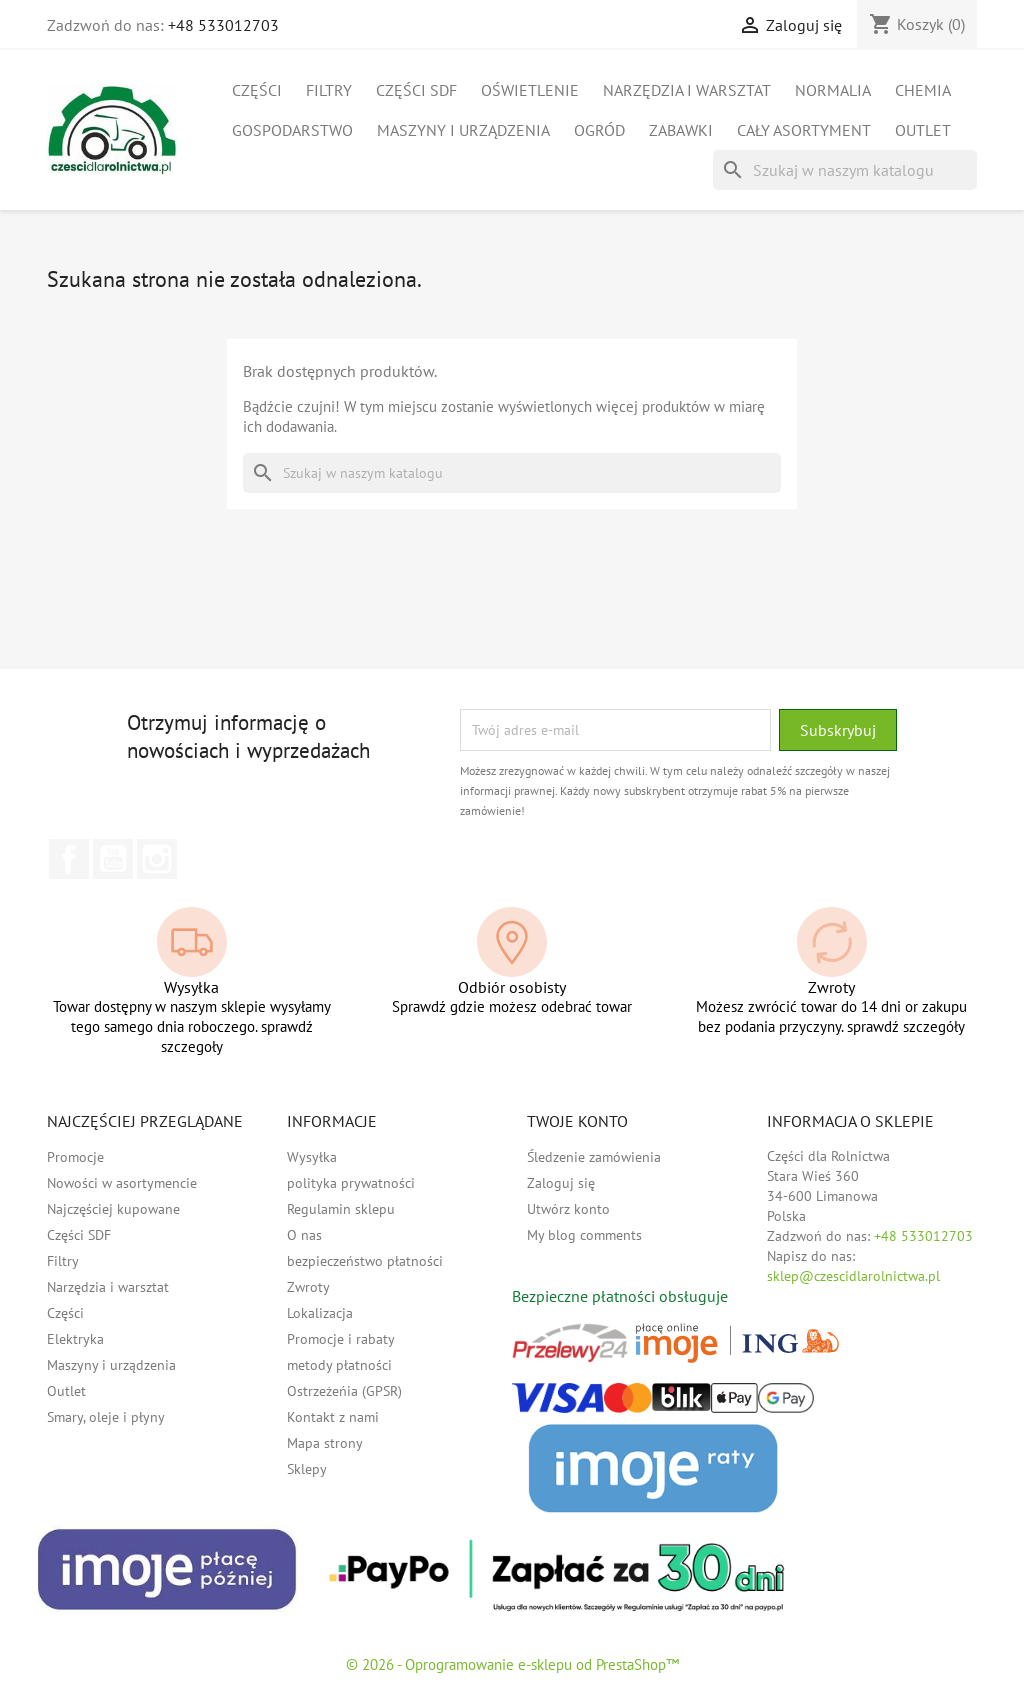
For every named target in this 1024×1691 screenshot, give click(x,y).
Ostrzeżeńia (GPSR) (344, 1391)
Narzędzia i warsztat (687, 90)
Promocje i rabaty (341, 1339)
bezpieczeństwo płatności (365, 1261)
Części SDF (416, 90)
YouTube (113, 859)
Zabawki (681, 130)
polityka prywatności (351, 1183)
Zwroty (308, 1287)
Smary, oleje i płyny (106, 1417)
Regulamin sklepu (341, 1209)
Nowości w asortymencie (122, 1183)
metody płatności (339, 1365)
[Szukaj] (845, 170)
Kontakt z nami (333, 1417)
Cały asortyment (804, 130)
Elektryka (75, 1339)
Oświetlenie (530, 90)
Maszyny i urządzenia (463, 130)
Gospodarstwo (292, 130)
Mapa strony (325, 1443)
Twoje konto (577, 1121)
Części (257, 90)
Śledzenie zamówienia (594, 1157)
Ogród (599, 130)
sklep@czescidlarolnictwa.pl (853, 1276)
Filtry (329, 90)
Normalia (833, 90)
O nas (304, 1235)
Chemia (923, 90)
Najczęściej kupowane (113, 1209)
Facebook (69, 859)
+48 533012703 (223, 25)
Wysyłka (312, 1157)
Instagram (157, 859)
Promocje (75, 1157)
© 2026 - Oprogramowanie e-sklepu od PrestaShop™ (512, 1664)
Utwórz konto (568, 1209)
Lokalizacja (320, 1313)
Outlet (923, 130)
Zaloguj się (561, 1183)
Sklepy (307, 1469)
